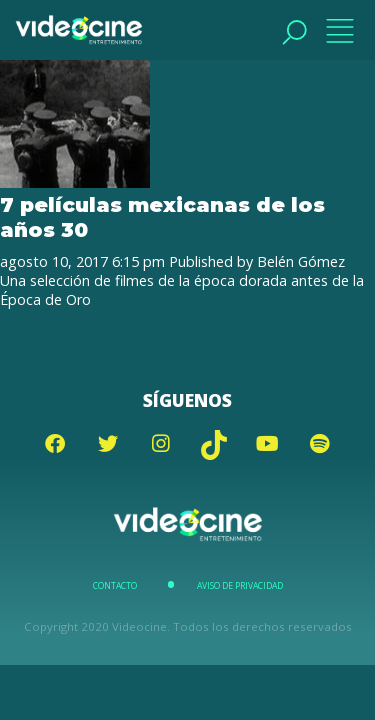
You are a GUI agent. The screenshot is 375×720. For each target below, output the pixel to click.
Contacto (115, 586)
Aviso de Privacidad (240, 586)
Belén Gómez (301, 261)
